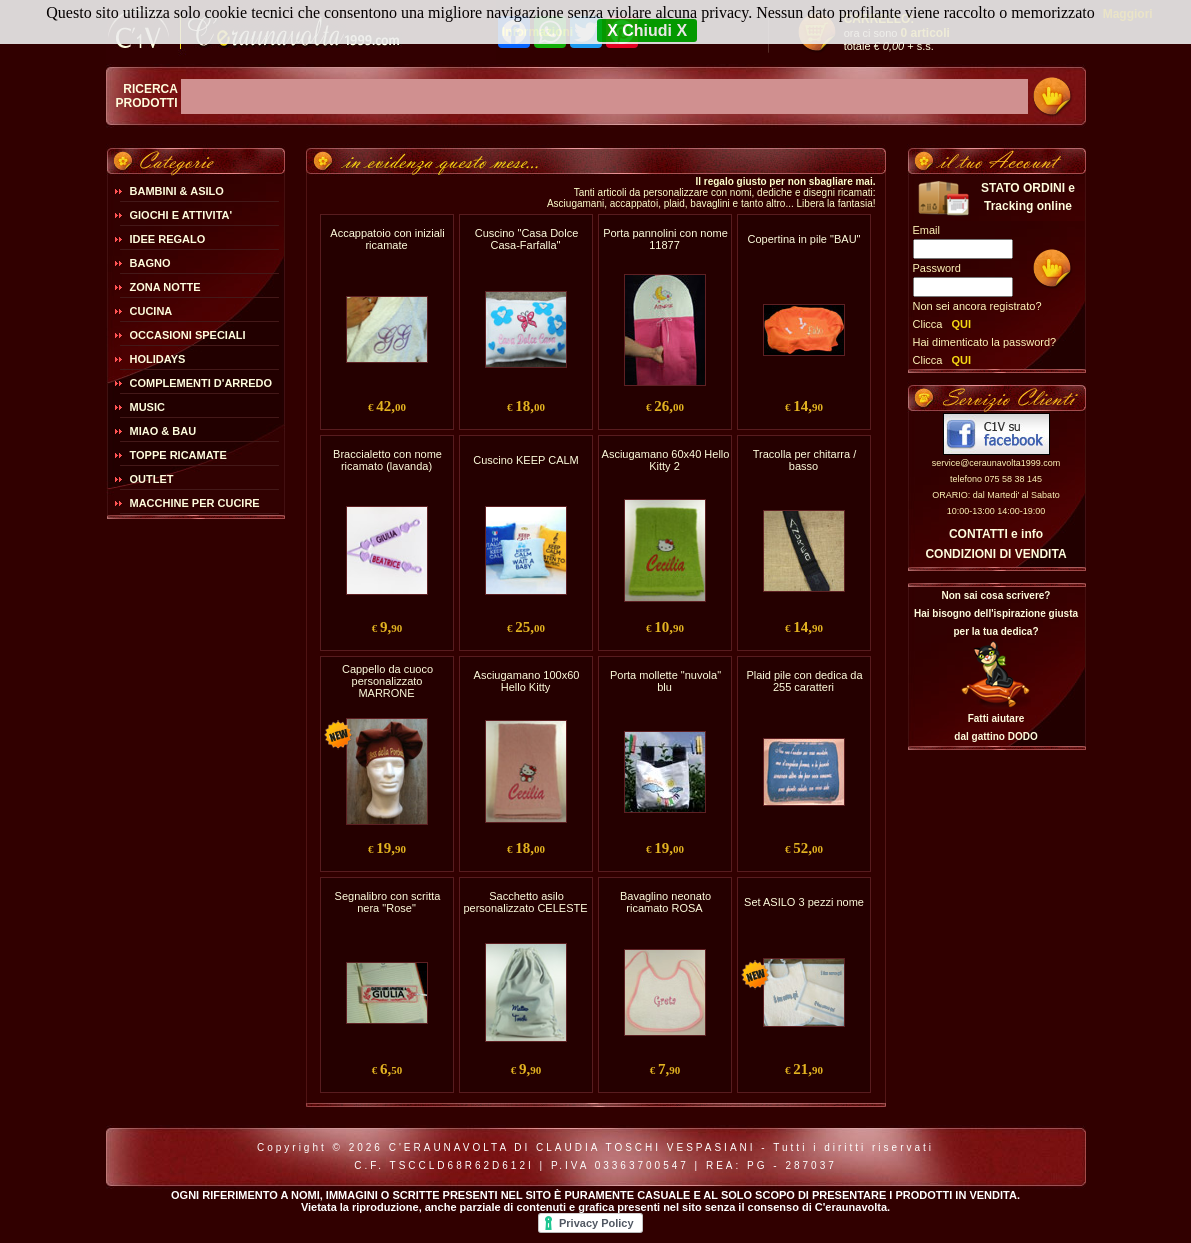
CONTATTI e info (996, 534)
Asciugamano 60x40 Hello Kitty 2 (666, 460)
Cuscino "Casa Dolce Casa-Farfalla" (527, 239)
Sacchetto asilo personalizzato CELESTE (525, 902)
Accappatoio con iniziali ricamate (387, 239)
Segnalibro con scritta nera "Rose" (388, 902)
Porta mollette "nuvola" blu (665, 681)
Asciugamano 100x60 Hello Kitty (527, 681)
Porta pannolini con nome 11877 (665, 239)
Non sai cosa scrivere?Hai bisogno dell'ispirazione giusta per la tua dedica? (996, 613)
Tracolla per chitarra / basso (805, 460)
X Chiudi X (647, 30)
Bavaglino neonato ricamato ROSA (665, 902)
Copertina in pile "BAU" (804, 239)
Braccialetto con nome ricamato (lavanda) (387, 460)
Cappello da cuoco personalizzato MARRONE (387, 681)
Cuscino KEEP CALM (526, 460)
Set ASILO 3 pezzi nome (804, 902)
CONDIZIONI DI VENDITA (995, 554)
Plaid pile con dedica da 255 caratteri (804, 681)
